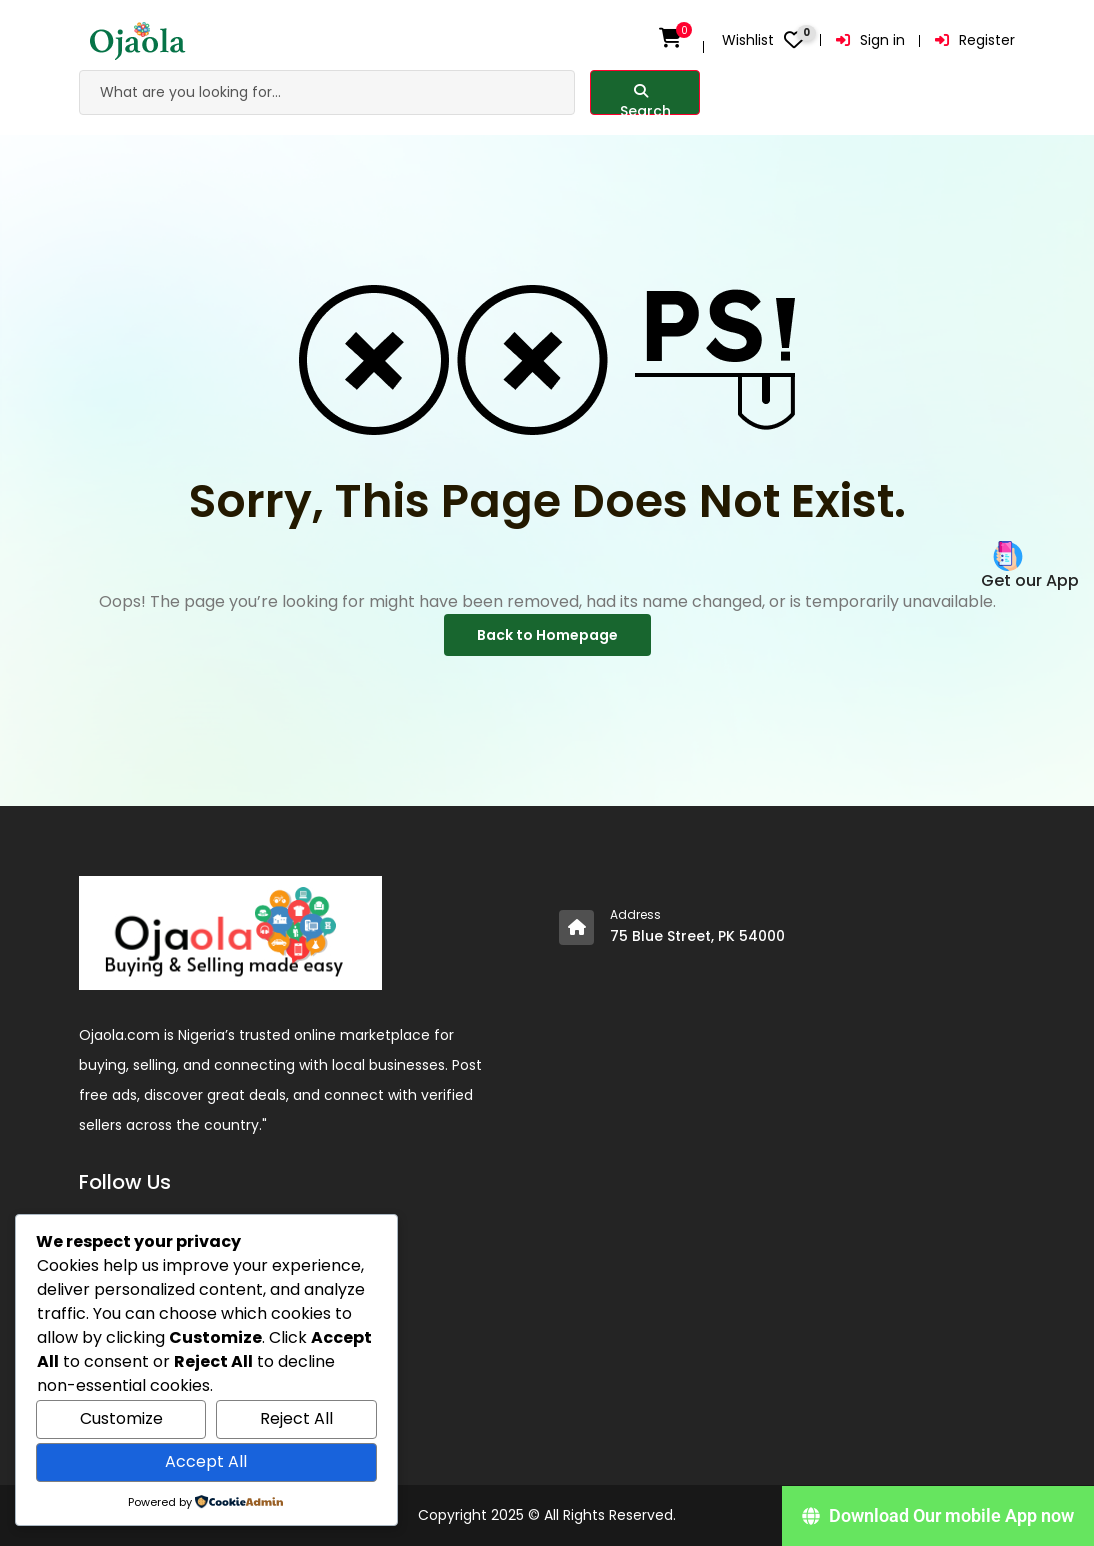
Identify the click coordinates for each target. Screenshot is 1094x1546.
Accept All (206, 1461)
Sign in (870, 40)
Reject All (296, 1418)
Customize (121, 1418)
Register (975, 40)
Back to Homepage (547, 635)
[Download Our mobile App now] (938, 1516)
